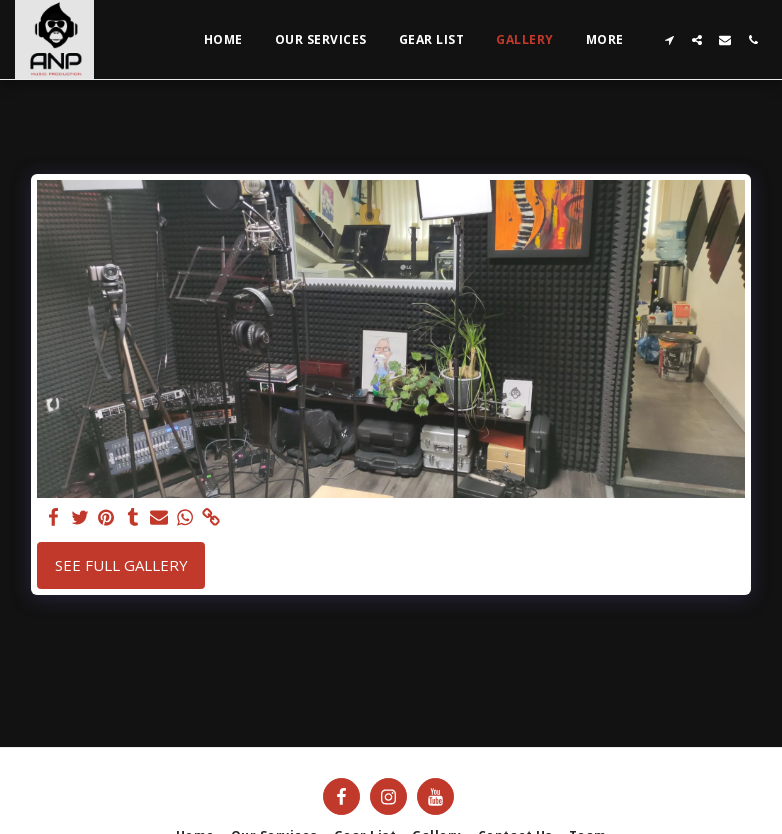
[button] (669, 40)
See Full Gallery (121, 565)
